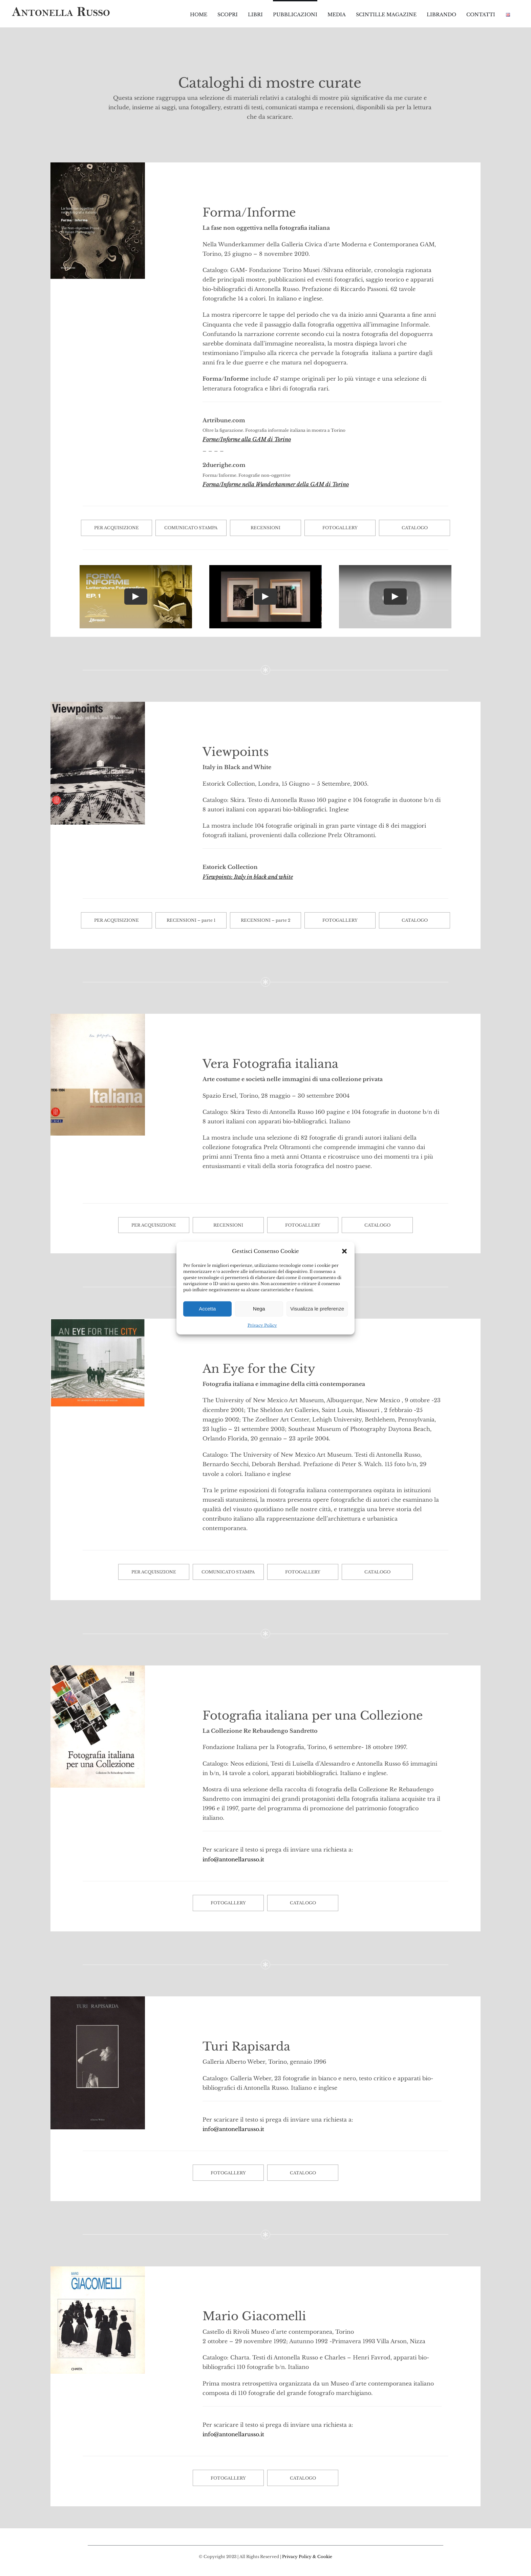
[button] (344, 1251)
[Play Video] (135, 596)
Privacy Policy (262, 1325)
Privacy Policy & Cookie (307, 2556)
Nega (259, 1309)
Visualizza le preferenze (317, 1309)
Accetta (207, 1309)
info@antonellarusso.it (233, 1859)
